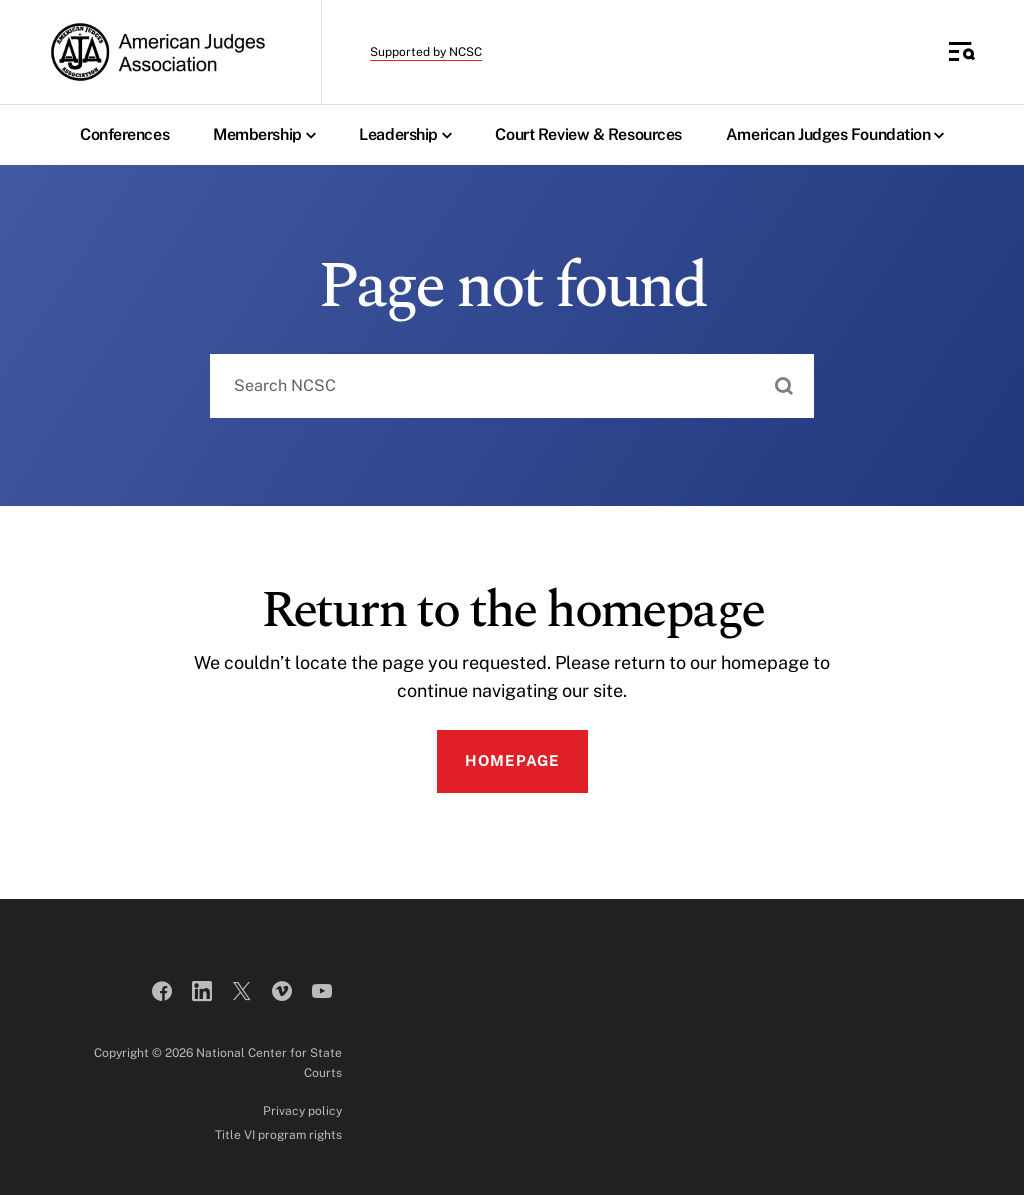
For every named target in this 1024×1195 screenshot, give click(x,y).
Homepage (512, 760)
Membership (269, 134)
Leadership (410, 134)
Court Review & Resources (588, 134)
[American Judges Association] (156, 52)
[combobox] (512, 386)
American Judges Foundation (840, 134)
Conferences (124, 134)
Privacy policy (302, 1111)
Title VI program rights (278, 1135)
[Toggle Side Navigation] (962, 52)
